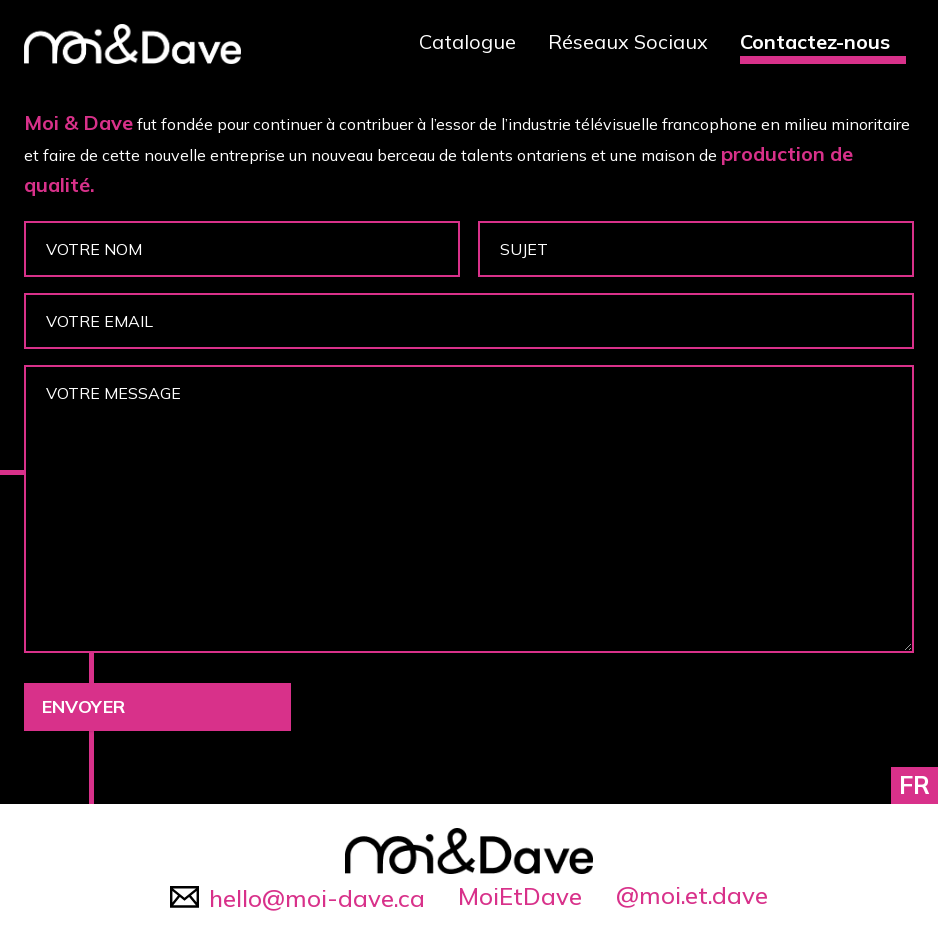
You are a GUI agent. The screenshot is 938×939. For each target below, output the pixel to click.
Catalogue (467, 41)
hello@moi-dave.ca (297, 898)
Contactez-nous (815, 41)
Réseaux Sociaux (628, 41)
